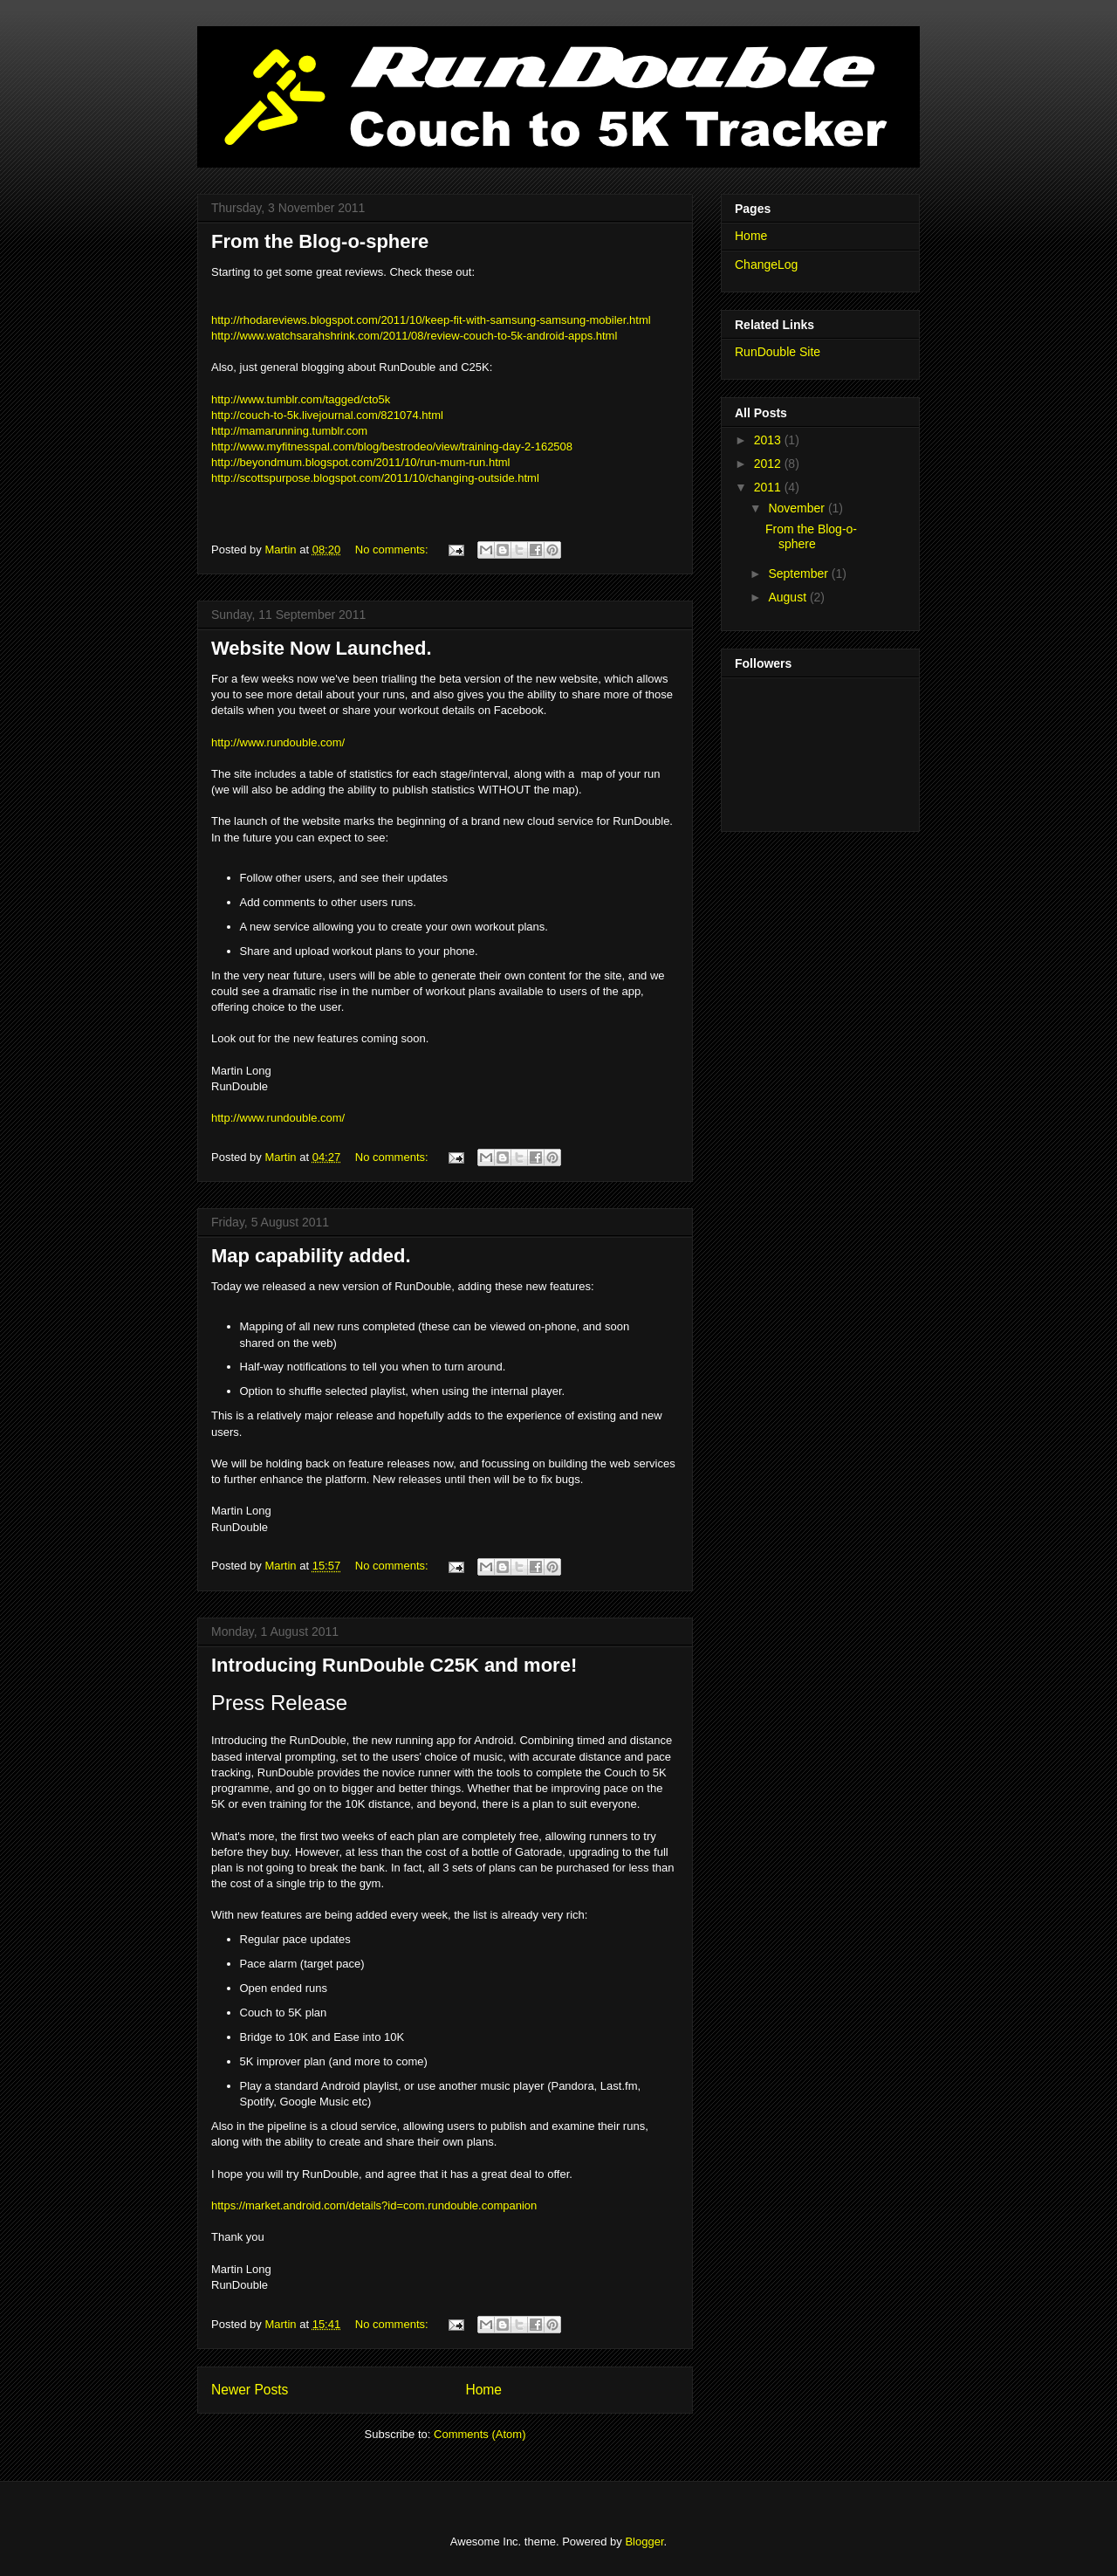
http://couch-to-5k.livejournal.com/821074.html (327, 415)
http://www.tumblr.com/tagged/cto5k (300, 399)
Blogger (644, 2541)
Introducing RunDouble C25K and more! (394, 1665)
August (788, 597)
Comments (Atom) (479, 2434)
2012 (769, 464)
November (797, 508)
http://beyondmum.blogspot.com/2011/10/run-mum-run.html (361, 462)
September (799, 573)
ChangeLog (766, 264)
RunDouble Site (777, 352)
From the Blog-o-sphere (319, 241)
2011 (769, 487)
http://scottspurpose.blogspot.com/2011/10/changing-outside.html (375, 477)
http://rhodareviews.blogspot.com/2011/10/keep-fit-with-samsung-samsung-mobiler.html (431, 319)
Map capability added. (311, 1256)
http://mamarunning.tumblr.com (289, 430)
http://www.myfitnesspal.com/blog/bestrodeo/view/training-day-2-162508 (391, 446)
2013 (769, 440)
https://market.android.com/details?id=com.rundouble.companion (374, 2205)
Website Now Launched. (321, 648)
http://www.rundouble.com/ (278, 742)
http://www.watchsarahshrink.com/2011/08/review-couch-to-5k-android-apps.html (414, 335)
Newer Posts (249, 2389)
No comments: (393, 549)
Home (483, 2389)
